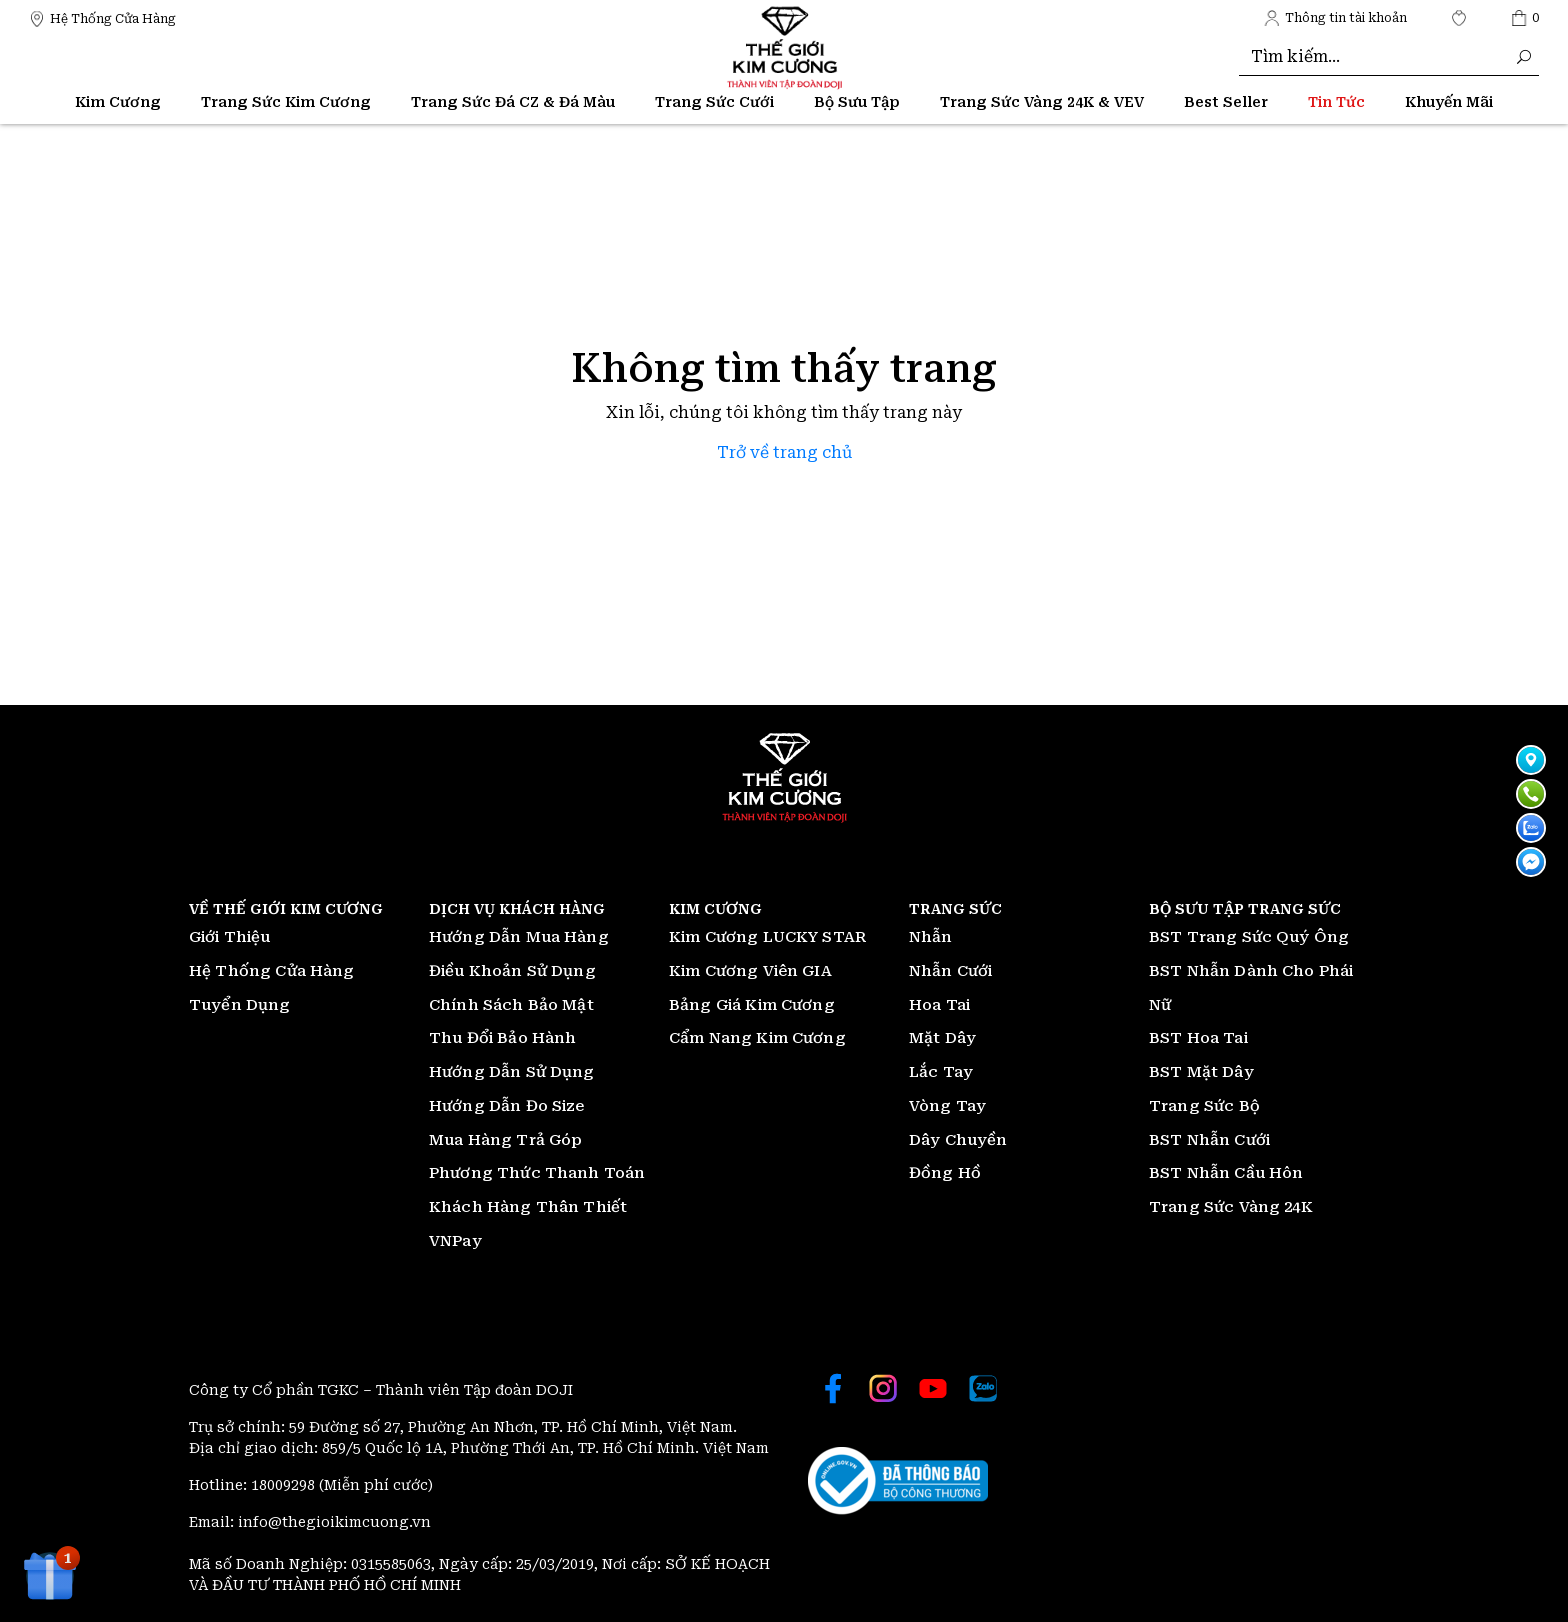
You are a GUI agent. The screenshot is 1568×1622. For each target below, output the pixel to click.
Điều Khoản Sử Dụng (512, 971)
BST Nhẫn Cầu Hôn (1226, 1173)
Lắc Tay (941, 1072)
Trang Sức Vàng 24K (1231, 1207)
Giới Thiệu (230, 937)
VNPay (455, 1241)
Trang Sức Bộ (1204, 1106)
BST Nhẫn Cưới (1209, 1140)
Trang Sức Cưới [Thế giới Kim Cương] (714, 102)
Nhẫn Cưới (950, 971)
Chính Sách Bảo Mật (511, 1005)
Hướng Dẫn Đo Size (507, 1106)
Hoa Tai (939, 1005)
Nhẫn (931, 937)
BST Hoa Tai (1198, 1038)
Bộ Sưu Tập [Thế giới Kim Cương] (857, 102)
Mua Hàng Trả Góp (505, 1140)
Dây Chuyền (958, 1140)
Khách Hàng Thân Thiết (528, 1207)
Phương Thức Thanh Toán (537, 1173)
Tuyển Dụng (240, 1005)
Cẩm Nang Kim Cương (757, 1038)
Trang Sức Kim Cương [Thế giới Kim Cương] (286, 102)
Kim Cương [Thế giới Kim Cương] (118, 102)
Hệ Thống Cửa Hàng (272, 971)
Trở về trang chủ (784, 452)
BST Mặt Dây (1201, 1072)
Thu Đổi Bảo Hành (502, 1038)
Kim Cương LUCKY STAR (767, 937)
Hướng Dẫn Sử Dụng (512, 1072)
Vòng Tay (947, 1106)
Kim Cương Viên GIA (750, 971)
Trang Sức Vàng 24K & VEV (1042, 102)
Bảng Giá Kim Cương (752, 1005)
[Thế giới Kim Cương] (102, 17)
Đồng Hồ (945, 1173)
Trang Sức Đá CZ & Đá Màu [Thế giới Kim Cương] (513, 102)
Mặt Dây (942, 1038)
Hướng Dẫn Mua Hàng (519, 937)
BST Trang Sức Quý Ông (1249, 937)
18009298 (285, 1485)
